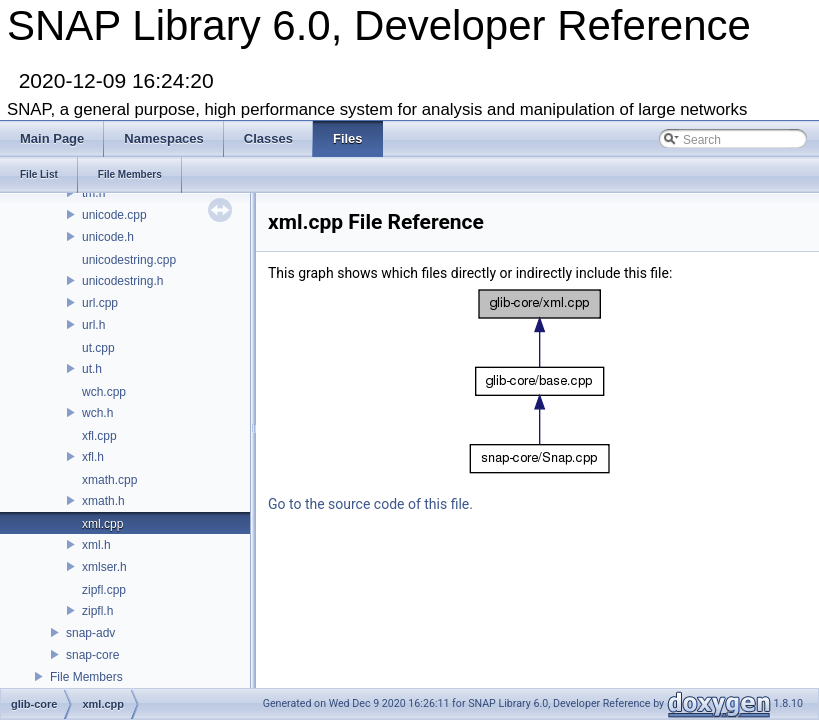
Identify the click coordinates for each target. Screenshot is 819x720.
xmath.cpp (109, 480)
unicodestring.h (122, 281)
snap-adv (90, 633)
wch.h (97, 413)
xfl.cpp (99, 436)
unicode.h (108, 237)
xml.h (96, 545)
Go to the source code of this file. (370, 504)
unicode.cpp (114, 215)
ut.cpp (98, 348)
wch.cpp (104, 392)
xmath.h (103, 501)
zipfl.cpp (104, 590)
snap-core (92, 655)
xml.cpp (102, 524)
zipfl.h (97, 611)
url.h (93, 325)
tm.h (93, 193)
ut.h (92, 369)
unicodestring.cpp (129, 260)
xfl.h (93, 457)
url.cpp (100, 303)
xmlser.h (104, 567)
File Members (86, 677)
